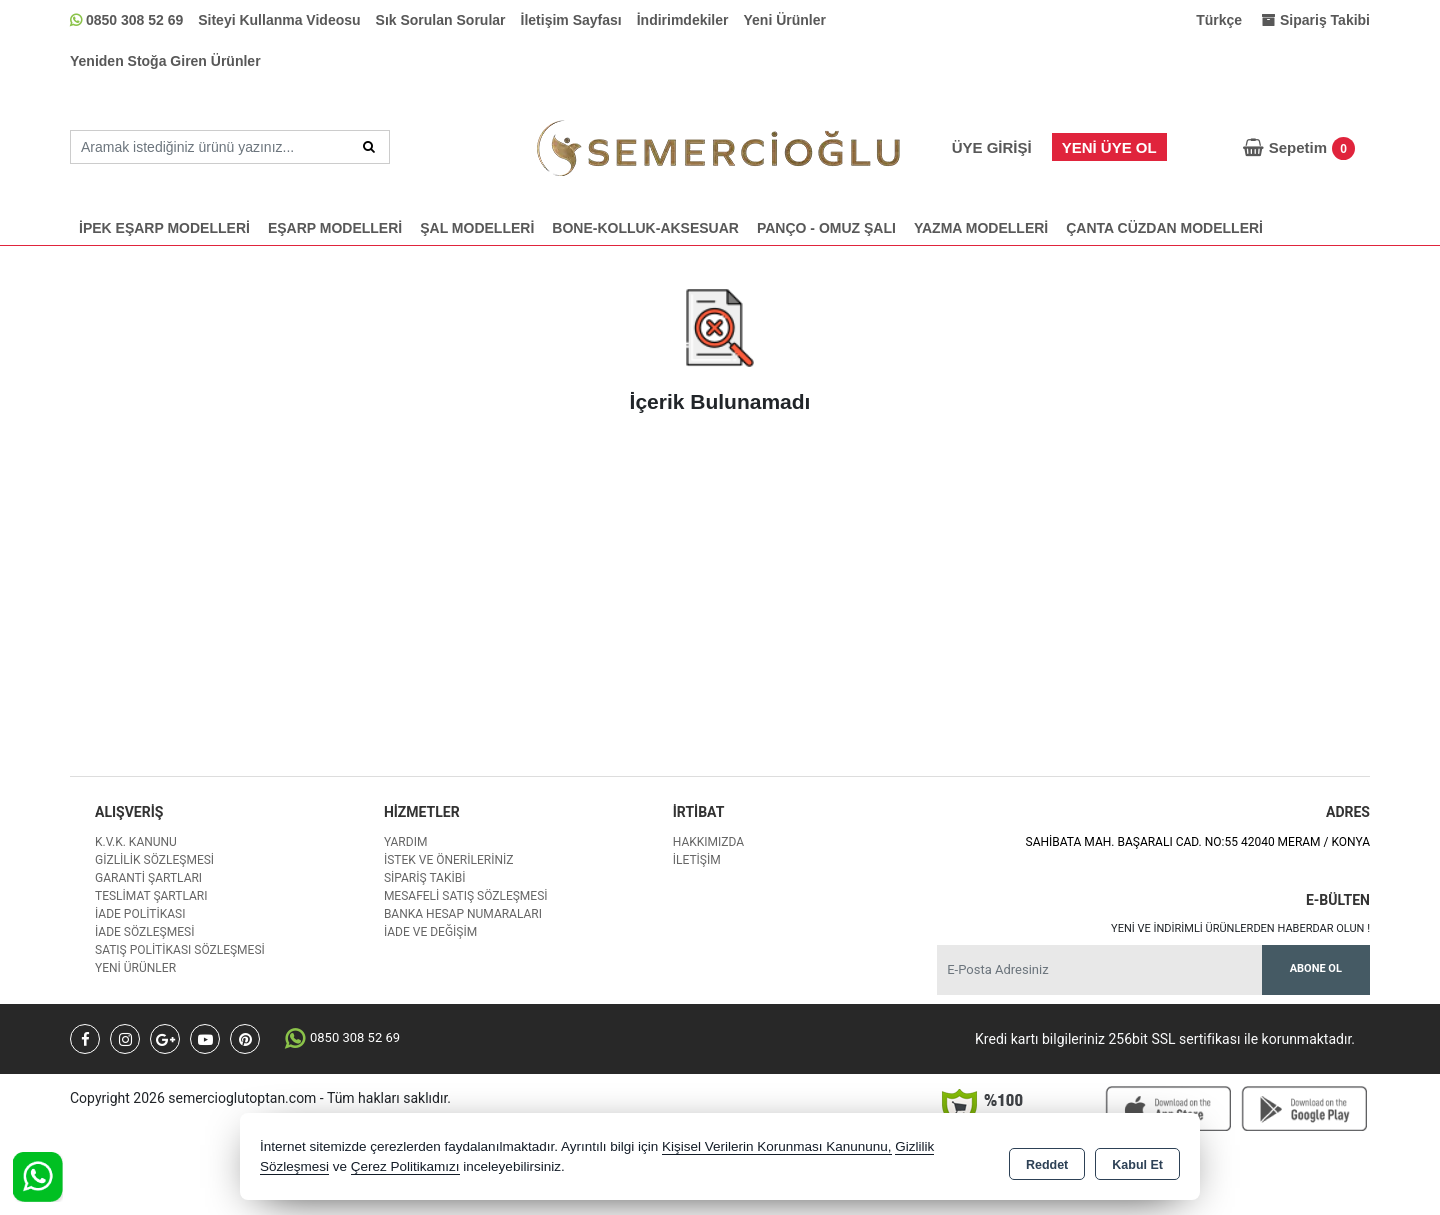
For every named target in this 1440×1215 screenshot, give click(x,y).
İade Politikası (140, 914)
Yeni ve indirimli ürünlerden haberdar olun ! (1240, 928)
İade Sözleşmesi (144, 932)
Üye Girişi (992, 147)
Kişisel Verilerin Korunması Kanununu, (777, 1149)
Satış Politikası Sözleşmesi (180, 950)
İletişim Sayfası (571, 20)
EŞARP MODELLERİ (335, 228)
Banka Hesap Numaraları (463, 914)
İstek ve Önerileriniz (449, 860)
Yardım (406, 842)
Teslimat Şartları (151, 896)
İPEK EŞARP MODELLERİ (164, 228)
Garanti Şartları (148, 878)
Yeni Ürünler (785, 20)
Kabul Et (1137, 1161)
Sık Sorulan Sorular (441, 20)
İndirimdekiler (683, 20)
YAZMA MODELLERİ (981, 228)
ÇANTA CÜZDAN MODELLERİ (1164, 228)
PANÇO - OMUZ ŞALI (826, 228)
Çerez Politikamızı (405, 1169)
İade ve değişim (430, 932)
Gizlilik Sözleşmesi (154, 860)
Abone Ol (1316, 968)
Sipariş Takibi (425, 878)
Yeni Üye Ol (1109, 147)
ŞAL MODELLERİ (477, 228)
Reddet (1047, 1161)
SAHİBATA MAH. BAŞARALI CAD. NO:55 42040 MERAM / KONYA (1198, 842)
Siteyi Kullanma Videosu (279, 20)
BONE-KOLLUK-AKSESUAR (645, 228)
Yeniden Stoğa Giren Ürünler (165, 61)
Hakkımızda (708, 842)
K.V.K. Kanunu (136, 842)
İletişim (697, 860)
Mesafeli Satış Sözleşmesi (466, 896)
